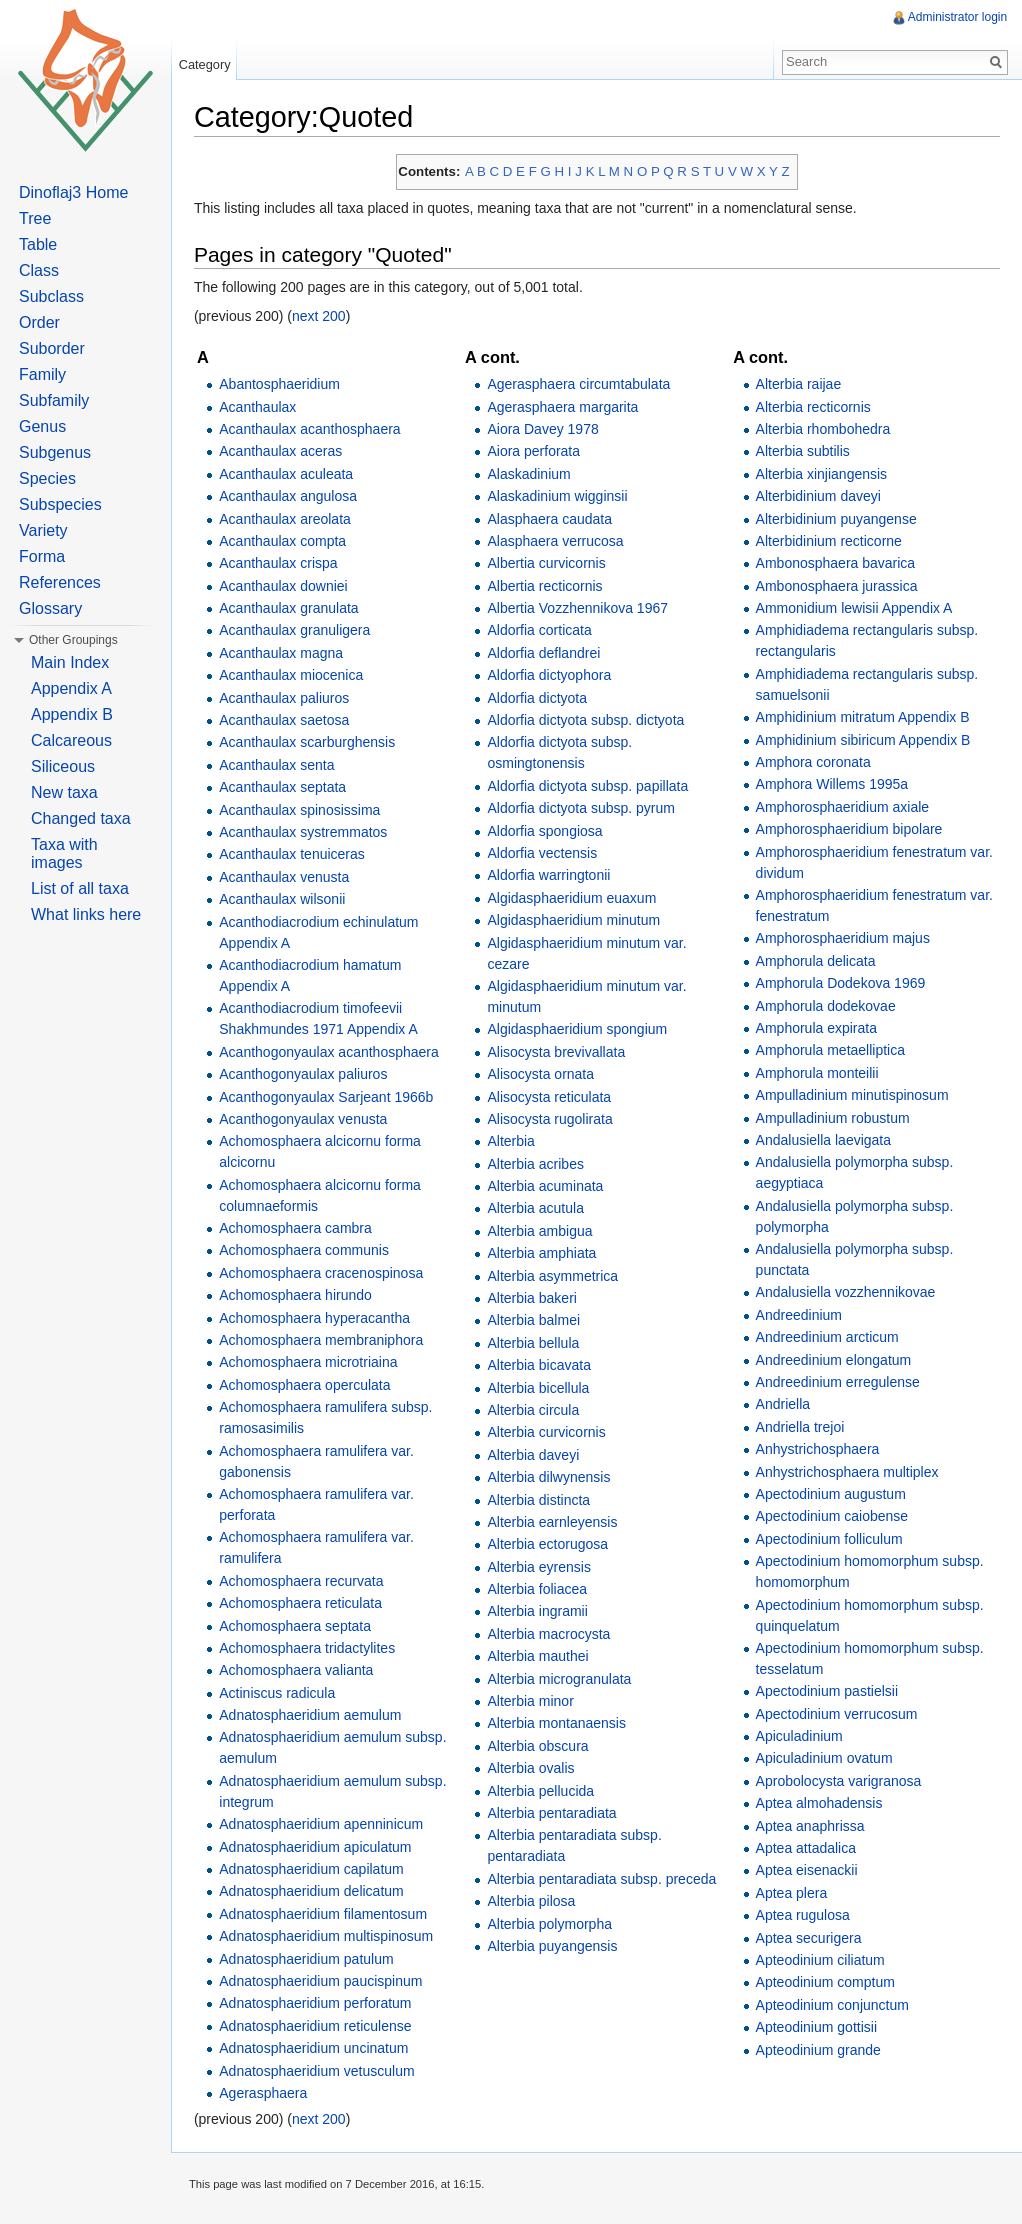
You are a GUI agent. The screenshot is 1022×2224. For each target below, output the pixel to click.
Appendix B (72, 714)
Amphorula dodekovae (826, 1007)
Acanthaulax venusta (291, 878)
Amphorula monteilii (817, 1074)
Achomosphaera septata (302, 1627)
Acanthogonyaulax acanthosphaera (336, 1053)
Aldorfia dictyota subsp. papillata (591, 787)
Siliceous (63, 766)
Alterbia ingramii (541, 1613)
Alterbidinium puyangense (836, 520)
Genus (42, 426)
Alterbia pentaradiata (555, 1814)
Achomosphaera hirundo (302, 1296)
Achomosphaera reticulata (307, 1604)
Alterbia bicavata (543, 1366)
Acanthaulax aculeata (293, 475)
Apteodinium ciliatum (820, 1961)
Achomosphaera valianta (303, 1672)
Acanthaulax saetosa (291, 721)
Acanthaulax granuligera (301, 632)
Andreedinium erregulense (838, 1383)
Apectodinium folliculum (829, 1540)
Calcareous (71, 740)
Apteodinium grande (818, 2051)
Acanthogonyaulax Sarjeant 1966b (333, 1098)
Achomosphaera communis (311, 1252)
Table (38, 244)
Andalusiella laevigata (823, 1141)
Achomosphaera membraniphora (328, 1341)
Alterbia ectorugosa (551, 1546)
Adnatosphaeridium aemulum (317, 1716)
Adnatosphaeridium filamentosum (330, 1915)
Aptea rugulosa (803, 1916)
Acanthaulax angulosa (295, 497)
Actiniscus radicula (284, 1694)
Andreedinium (799, 1316)
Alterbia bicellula (542, 1389)
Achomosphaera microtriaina (315, 1364)
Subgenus (55, 452)
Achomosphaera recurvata (308, 1582)
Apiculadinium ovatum (824, 1760)
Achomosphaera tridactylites (314, 1649)
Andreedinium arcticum (827, 1338)
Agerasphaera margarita (566, 408)
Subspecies (60, 504)
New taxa (64, 792)
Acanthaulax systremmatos (310, 833)
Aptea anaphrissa (810, 1827)
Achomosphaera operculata (311, 1386)
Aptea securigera (809, 1939)
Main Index (70, 662)
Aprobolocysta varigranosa (839, 1782)
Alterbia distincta (542, 1501)
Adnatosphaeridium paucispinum (327, 1982)
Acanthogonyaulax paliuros (310, 1075)
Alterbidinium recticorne (829, 542)
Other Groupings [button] (73, 640)
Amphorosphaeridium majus (843, 940)
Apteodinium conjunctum (832, 2006)
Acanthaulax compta (289, 542)
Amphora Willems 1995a (832, 786)
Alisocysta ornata (544, 1075)
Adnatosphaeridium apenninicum (328, 1825)
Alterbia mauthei (541, 1657)
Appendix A (71, 688)
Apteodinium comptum (825, 1984)
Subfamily (54, 400)
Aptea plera (792, 1894)
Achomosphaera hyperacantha (321, 1319)
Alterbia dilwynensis (552, 1478)
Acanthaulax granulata (295, 609)
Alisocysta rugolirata (553, 1120)
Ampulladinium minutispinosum (852, 1096)
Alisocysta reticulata (553, 1098)
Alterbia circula (537, 1411)
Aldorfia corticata (543, 632)
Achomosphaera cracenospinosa (328, 1274)
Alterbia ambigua (543, 1232)
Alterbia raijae (799, 385)
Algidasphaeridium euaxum (575, 899)
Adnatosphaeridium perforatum (322, 2005)
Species (47, 478)
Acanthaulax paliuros (291, 699)
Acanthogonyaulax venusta (310, 1120)
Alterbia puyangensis (556, 1947)
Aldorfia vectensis (546, 854)
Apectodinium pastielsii (827, 1693)
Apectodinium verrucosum (837, 1715)
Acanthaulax (264, 408)
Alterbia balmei (537, 1322)
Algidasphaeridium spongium (581, 1031)
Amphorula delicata (816, 962)
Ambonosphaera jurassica (837, 587)
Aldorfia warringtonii (552, 877)
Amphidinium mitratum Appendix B (863, 718)
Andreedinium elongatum (834, 1361)
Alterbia (514, 1142)
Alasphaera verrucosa (559, 542)
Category (209, 64)
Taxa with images (64, 853)
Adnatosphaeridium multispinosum (333, 1937)
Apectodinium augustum (831, 1495)
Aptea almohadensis (819, 1804)
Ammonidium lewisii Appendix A (854, 609)
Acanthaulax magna (288, 654)
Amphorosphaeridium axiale (843, 808)
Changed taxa (81, 818)
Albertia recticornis (548, 587)
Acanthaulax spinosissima (306, 811)
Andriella (783, 1406)
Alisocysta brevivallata (560, 1053)
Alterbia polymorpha (553, 1925)
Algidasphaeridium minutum (577, 921)
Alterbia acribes (539, 1165)
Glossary (50, 608)
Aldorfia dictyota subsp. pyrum (585, 809)
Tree (35, 218)
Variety (43, 530)
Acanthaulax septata (289, 788)
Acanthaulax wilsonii (289, 900)
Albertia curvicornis (550, 564)
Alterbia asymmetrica (556, 1277)
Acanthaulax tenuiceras (299, 856)
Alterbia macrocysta (552, 1635)
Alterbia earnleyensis (556, 1523)
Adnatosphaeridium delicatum (318, 1893)
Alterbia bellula (537, 1344)
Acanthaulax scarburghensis (314, 744)
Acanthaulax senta (283, 766)
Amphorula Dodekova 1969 (841, 984)
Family (42, 374)
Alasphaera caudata (553, 520)
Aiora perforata (537, 453)
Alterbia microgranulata (563, 1680)
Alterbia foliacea (541, 1590)
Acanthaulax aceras (287, 453)
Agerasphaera (270, 2094)
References (60, 582)
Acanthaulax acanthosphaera (316, 430)
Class (39, 270)
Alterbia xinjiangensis (822, 475)
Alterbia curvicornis (550, 1434)
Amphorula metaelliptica (830, 1052)
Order (39, 322)
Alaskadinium (532, 475)
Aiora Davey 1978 (546, 430)
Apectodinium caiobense (832, 1518)
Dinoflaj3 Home (73, 192)
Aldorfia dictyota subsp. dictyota (589, 721)
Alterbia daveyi (537, 1456)
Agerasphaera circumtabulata (582, 385)
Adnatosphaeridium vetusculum (323, 2072)
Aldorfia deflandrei (547, 654)
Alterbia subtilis (803, 453)
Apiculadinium (799, 1737)
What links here (86, 914)
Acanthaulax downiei (290, 587)
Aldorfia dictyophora (553, 676)
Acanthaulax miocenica (298, 676)
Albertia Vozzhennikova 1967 (581, 609)
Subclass (51, 296)
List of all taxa (80, 888)
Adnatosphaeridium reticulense (322, 2027)
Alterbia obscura (541, 1747)
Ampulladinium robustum (833, 1119)
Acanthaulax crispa (285, 564)
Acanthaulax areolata (292, 520)
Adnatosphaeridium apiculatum (322, 1848)
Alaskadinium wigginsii (561, 497)
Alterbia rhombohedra (823, 430)
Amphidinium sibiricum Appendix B (863, 741)
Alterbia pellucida (544, 1792)
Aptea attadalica (806, 1849)
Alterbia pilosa (535, 1902)
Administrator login (956, 17)
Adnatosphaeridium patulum (313, 1960)
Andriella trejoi (800, 1428)
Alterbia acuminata (549, 1187)
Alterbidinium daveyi (818, 497)
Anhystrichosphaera (818, 1450)
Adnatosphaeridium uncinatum (320, 2049)
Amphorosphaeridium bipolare (849, 830)
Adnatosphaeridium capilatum (318, 1870)
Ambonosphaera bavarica (836, 564)
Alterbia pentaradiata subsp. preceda (605, 1880)
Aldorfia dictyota (541, 699)
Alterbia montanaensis (560, 1725)
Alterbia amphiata (545, 1254)
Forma (42, 556)
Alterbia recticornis (813, 408)
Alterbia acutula (539, 1210)
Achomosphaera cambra (302, 1229)
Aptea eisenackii (807, 1872)
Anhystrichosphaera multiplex (847, 1473)
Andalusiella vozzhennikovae (846, 1294)
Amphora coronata (813, 763)
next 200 (326, 318)
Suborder (52, 348)
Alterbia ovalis (534, 1769)
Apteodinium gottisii (816, 2028)
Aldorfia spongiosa (548, 832)
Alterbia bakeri (536, 1299)
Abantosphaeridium (286, 385)
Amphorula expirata (816, 1029)
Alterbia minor (534, 1702)
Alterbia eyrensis (543, 1568)
